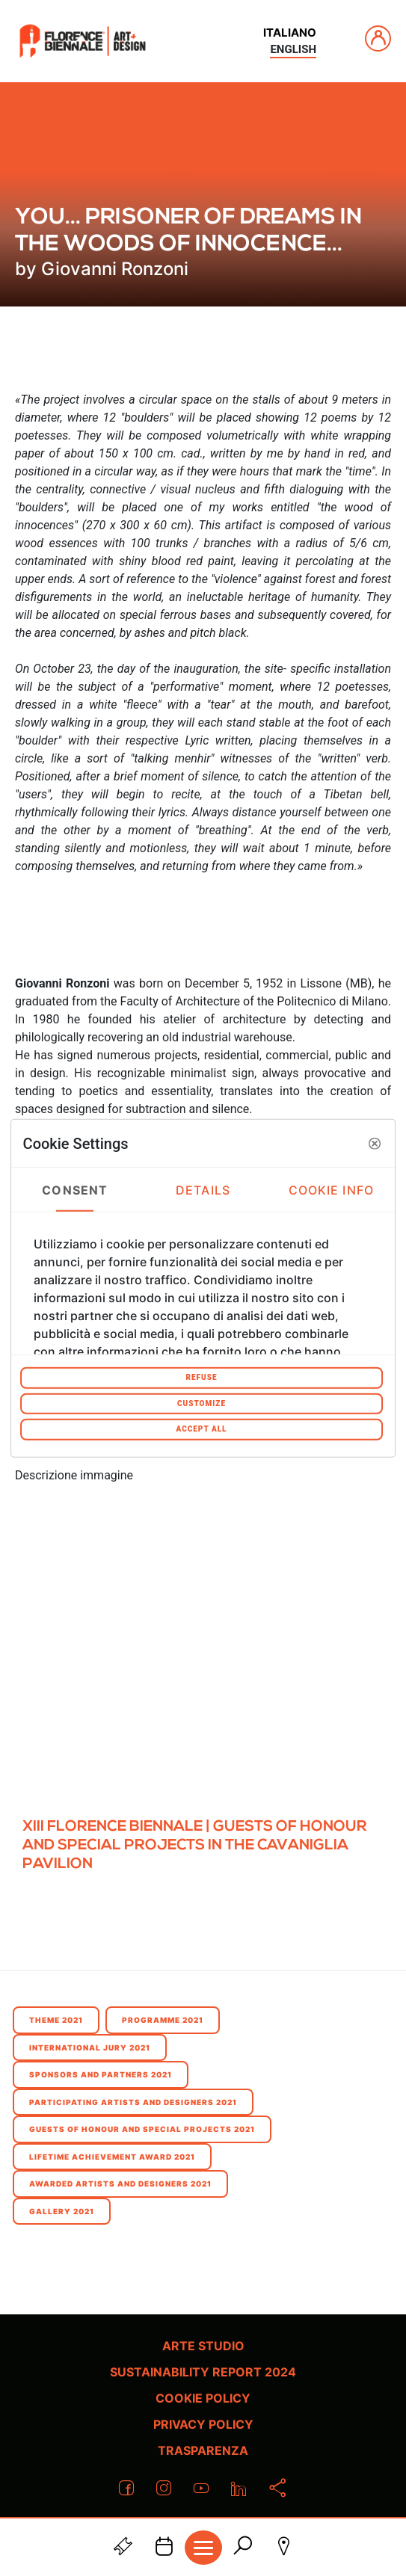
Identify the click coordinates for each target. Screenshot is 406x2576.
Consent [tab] (75, 1189)
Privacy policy (203, 2424)
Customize (201, 1403)
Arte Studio (203, 2345)
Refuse (201, 1377)
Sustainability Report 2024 (203, 2371)
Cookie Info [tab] (331, 1189)
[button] (375, 1143)
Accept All (201, 1429)
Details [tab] (203, 1189)
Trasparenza (203, 2450)
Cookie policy (203, 2398)
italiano (289, 32)
